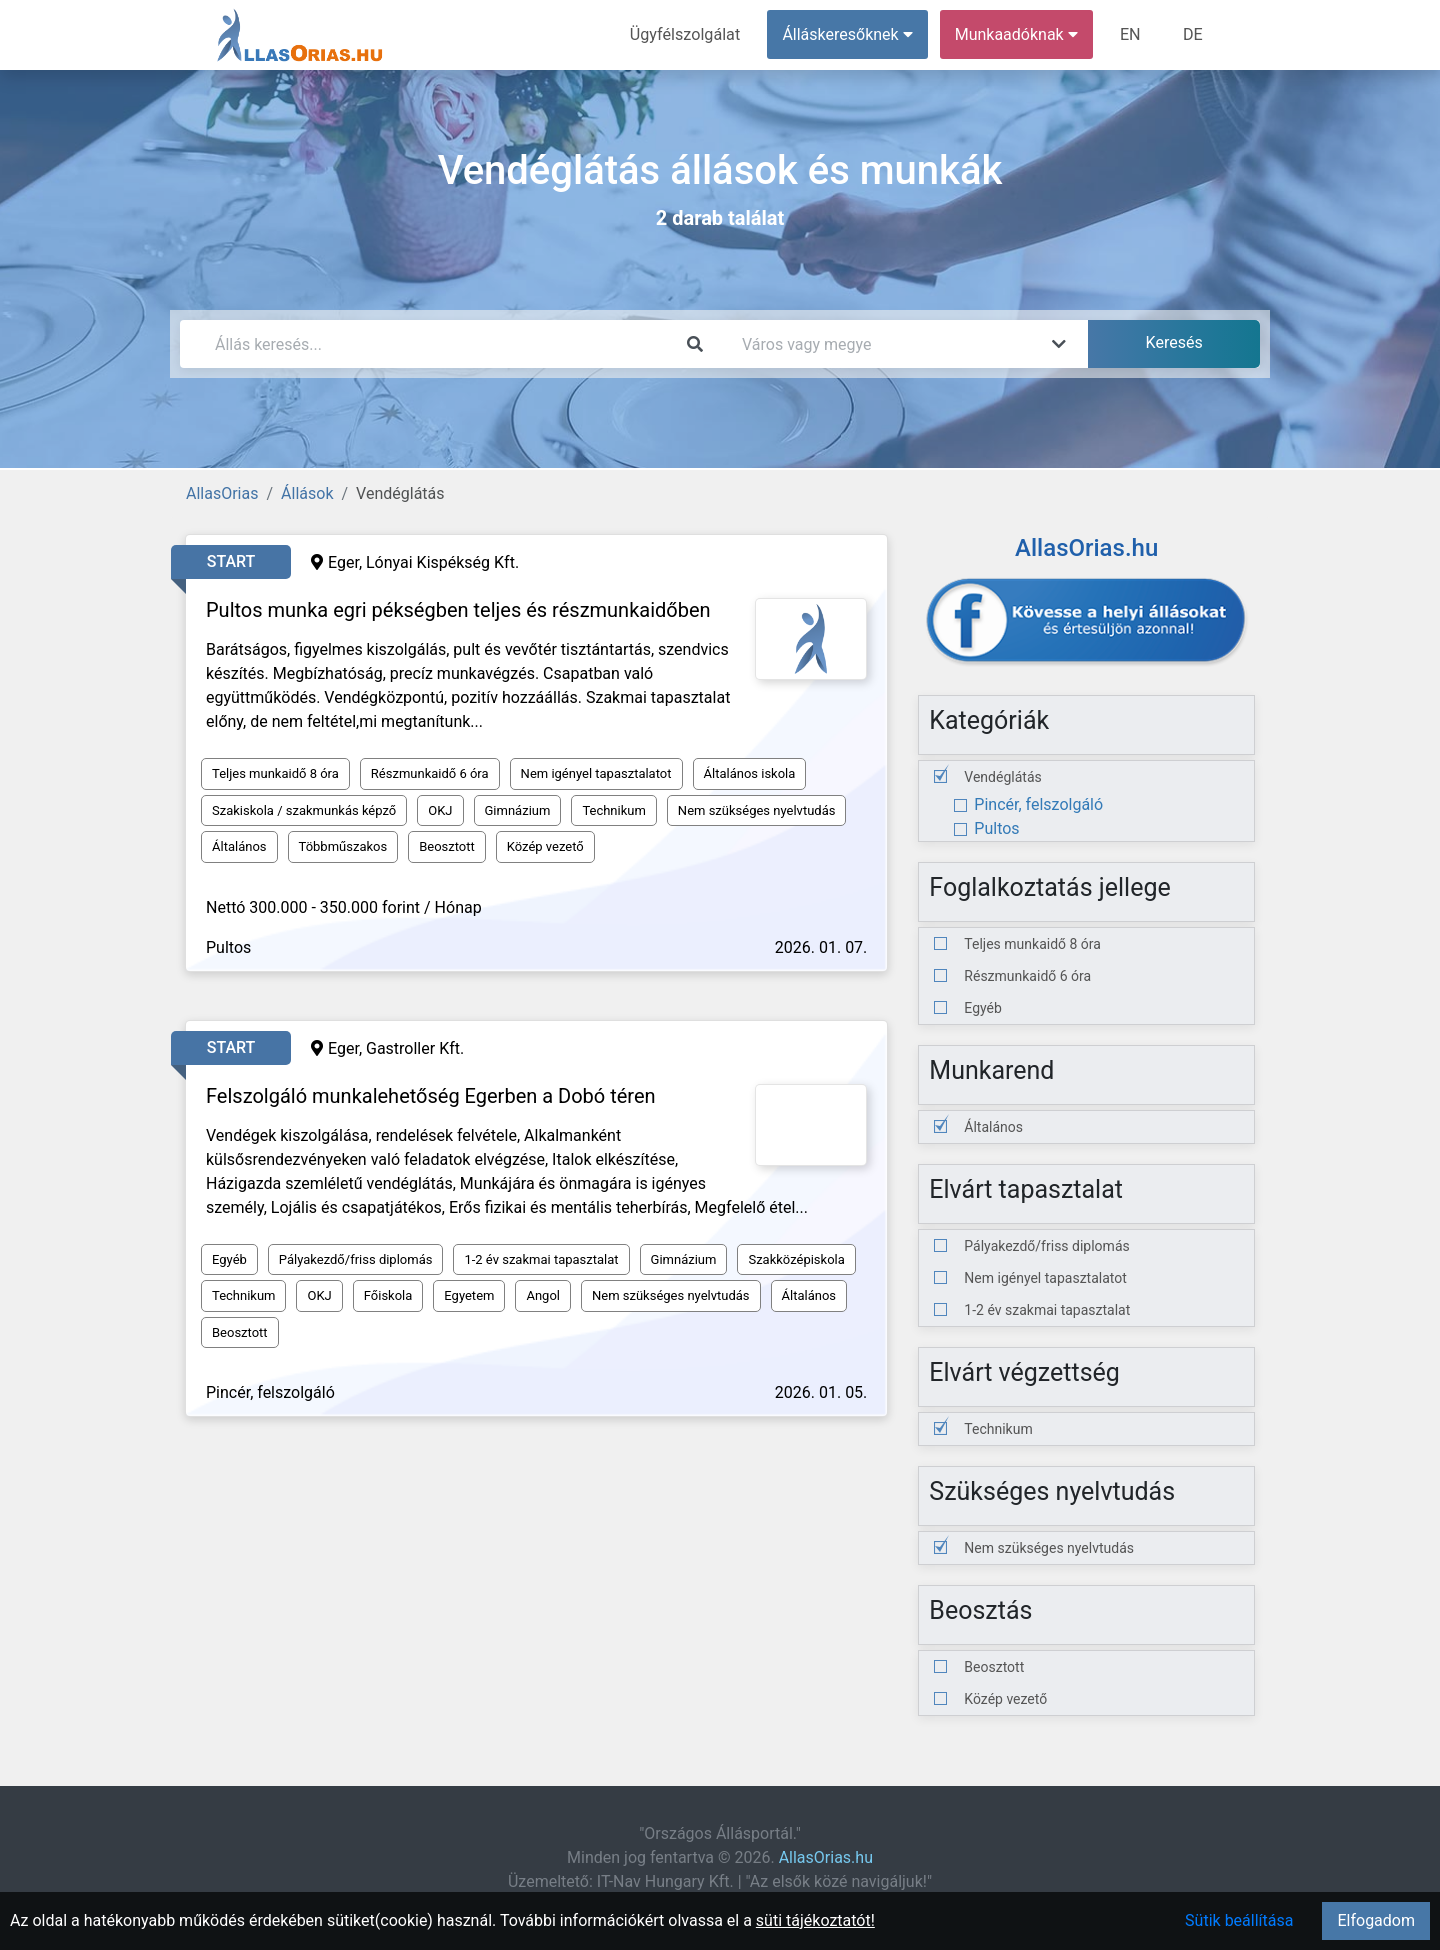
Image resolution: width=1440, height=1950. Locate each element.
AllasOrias (222, 493)
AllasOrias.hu (826, 1857)
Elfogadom (1376, 1920)
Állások (307, 493)
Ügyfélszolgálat (686, 34)
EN (1131, 34)
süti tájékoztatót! (815, 1920)
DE (1193, 34)
